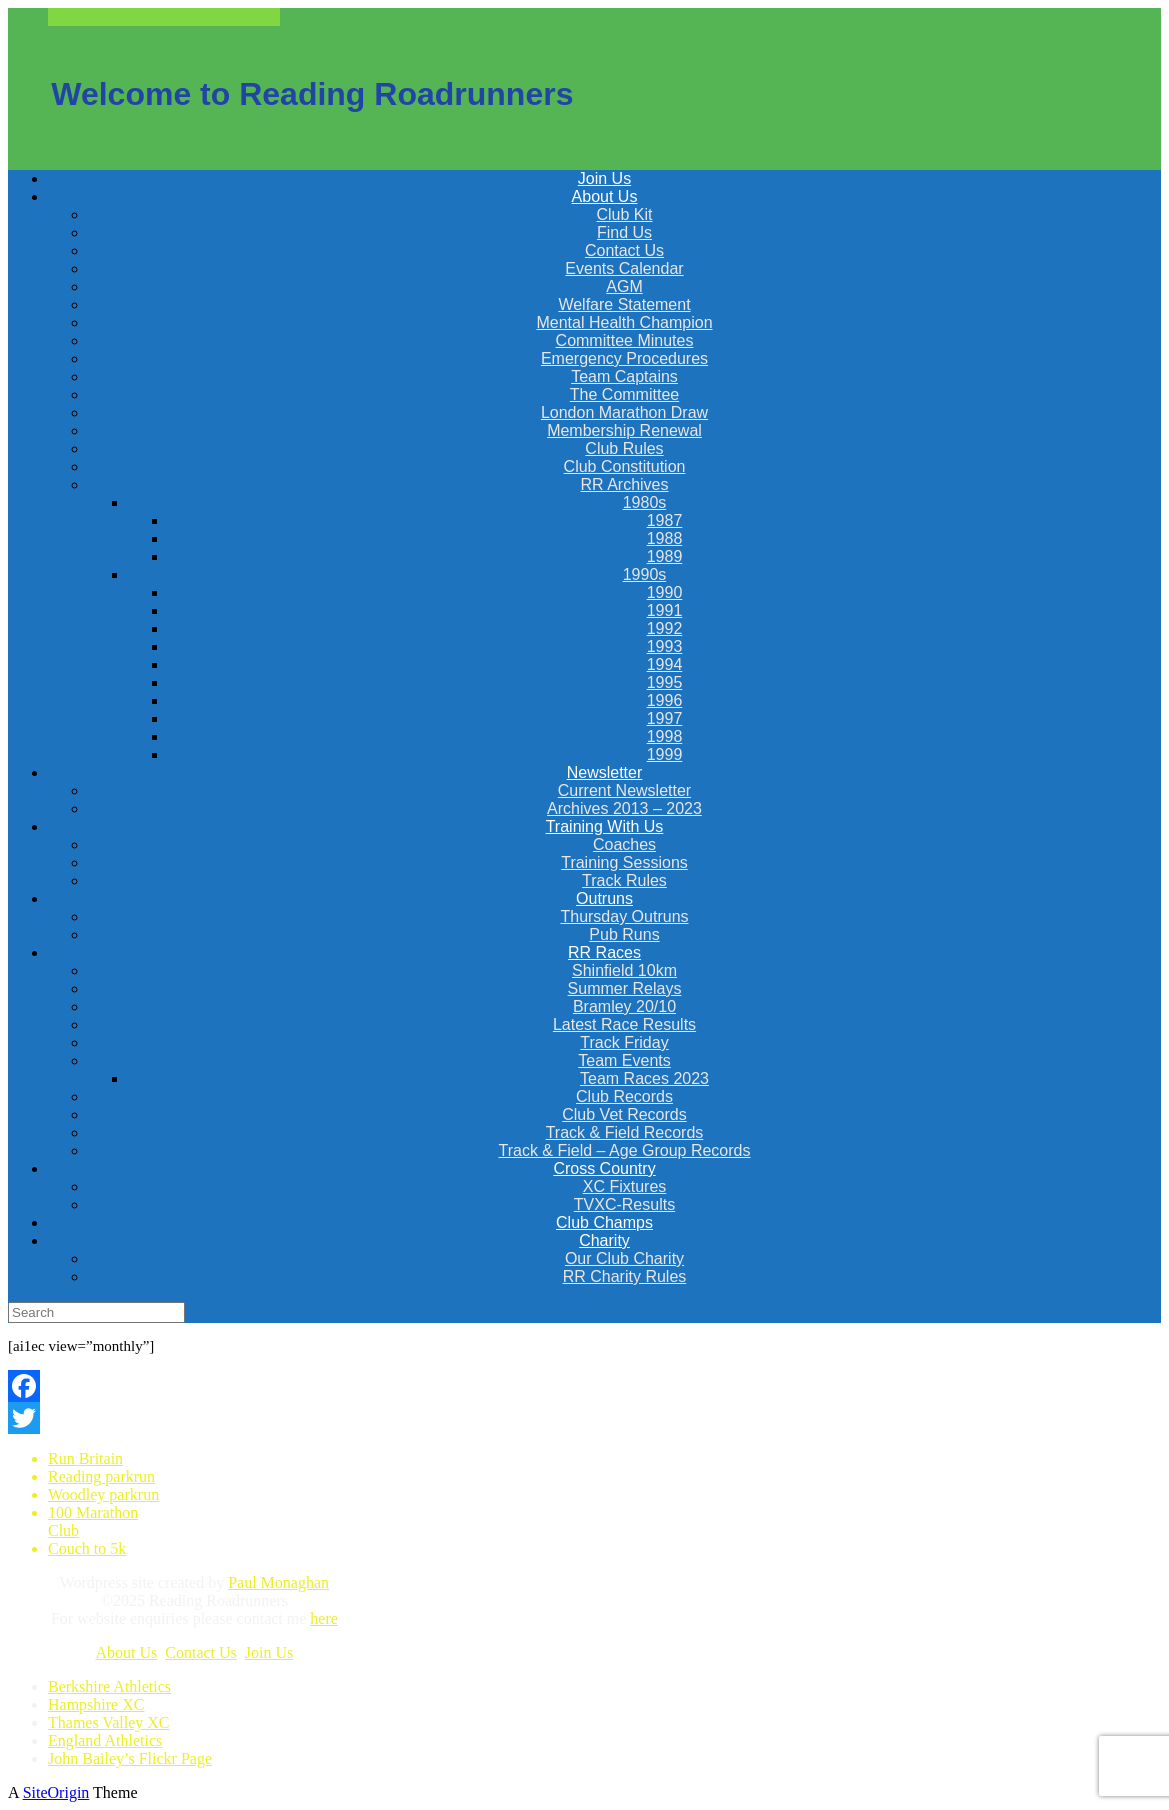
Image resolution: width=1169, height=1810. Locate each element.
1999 (665, 754)
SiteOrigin (56, 1792)
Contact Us (201, 1652)
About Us (126, 1652)
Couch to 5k (87, 1548)
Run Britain (85, 1458)
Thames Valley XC (108, 1722)
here (324, 1618)
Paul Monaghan (278, 1582)
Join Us (269, 1652)
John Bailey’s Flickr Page (130, 1758)
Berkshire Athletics (109, 1686)
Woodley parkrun (103, 1494)
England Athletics (105, 1740)
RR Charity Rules (625, 1276)
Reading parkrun (101, 1476)
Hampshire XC (96, 1704)
